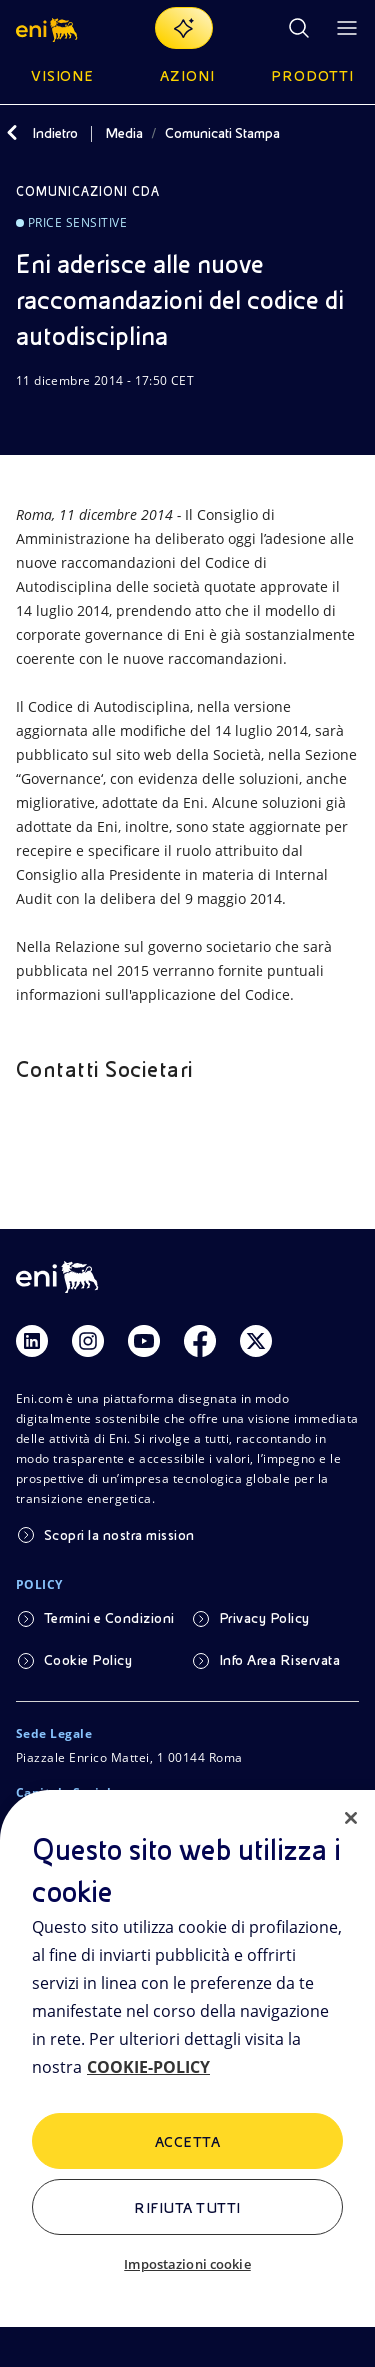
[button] (48, 28)
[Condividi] (76, 419)
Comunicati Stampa (222, 133)
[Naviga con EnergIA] (184, 28)
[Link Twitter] (256, 1341)
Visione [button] (63, 76)
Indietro (55, 133)
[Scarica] (28, 419)
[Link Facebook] (200, 1341)
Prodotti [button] (312, 76)
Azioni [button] (187, 76)
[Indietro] (12, 133)
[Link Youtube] (144, 1341)
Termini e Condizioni (109, 1618)
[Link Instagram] (88, 1341)
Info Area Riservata (279, 1660)
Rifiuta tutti (187, 2208)
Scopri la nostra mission (119, 1535)
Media (124, 133)
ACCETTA (187, 2142)
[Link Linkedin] (32, 1341)
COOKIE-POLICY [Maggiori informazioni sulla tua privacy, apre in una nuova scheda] (148, 2067)
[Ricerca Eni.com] (299, 28)
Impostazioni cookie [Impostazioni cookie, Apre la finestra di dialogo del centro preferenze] (187, 2264)
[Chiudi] (351, 1818)
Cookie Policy (88, 1660)
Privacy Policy (264, 1618)
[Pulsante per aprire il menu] (347, 28)
